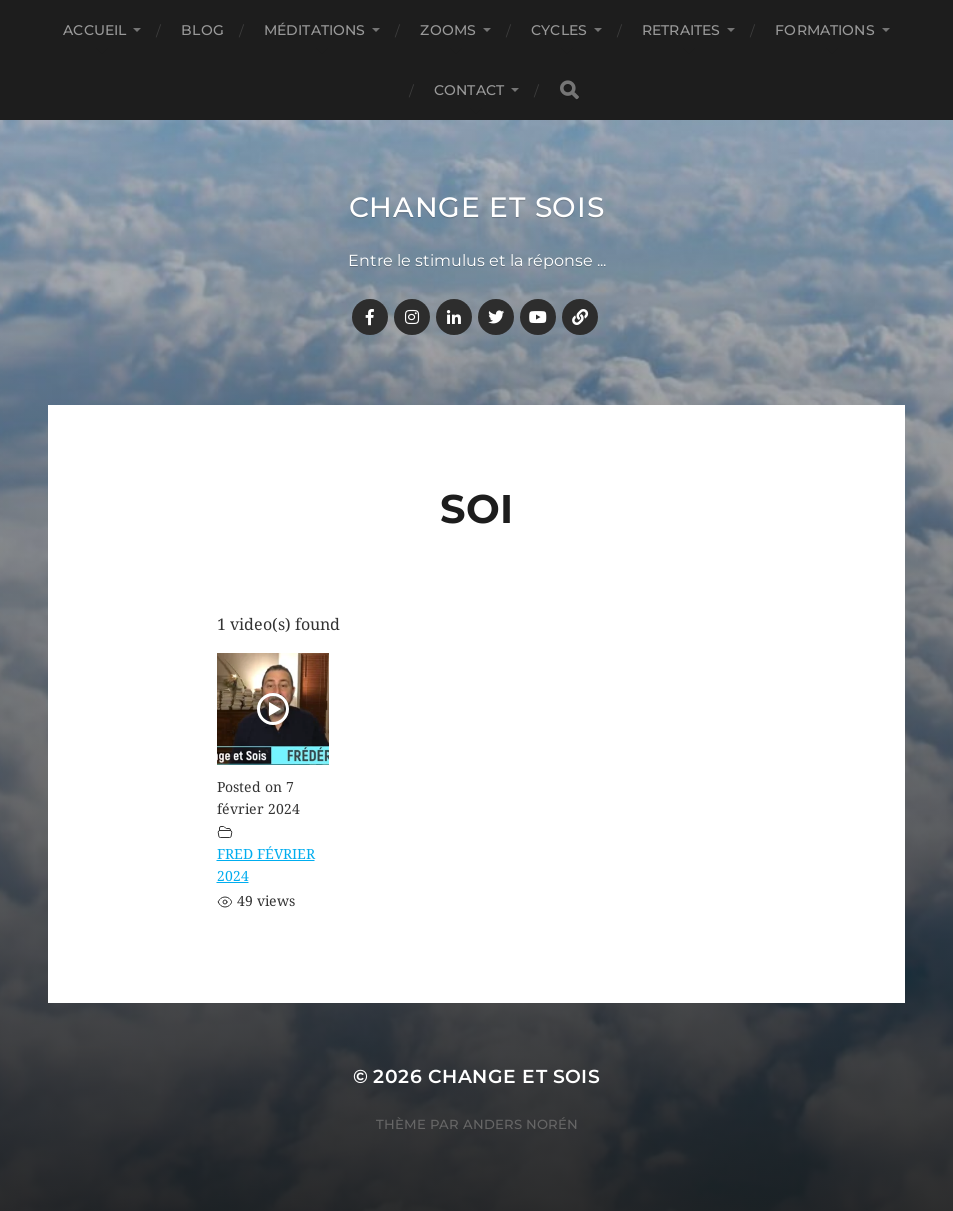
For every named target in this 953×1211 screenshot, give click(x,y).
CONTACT (469, 90)
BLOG (202, 30)
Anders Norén (520, 1124)
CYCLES (559, 30)
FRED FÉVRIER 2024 (266, 865)
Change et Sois (477, 207)
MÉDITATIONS (315, 30)
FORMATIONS (824, 30)
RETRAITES (681, 30)
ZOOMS (448, 30)
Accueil (94, 30)
